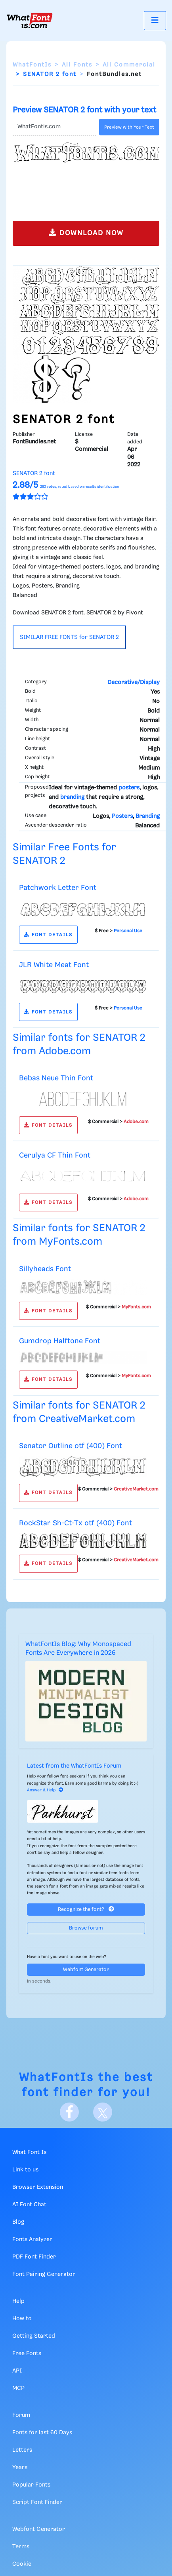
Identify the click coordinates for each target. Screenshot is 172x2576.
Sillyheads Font (45, 1269)
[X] (102, 2112)
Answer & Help (45, 1790)
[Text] (54, 127)
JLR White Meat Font (54, 965)
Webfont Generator (86, 1969)
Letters (22, 2450)
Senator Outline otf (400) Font (70, 1446)
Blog (18, 2222)
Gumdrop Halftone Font (59, 1341)
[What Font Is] (30, 21)
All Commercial (129, 65)
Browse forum (86, 1928)
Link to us (25, 2170)
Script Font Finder (37, 2502)
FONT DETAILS (48, 934)
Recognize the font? (86, 1909)
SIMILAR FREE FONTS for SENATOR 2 (69, 637)
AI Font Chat (29, 2204)
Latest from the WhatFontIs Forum (74, 1766)
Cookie (21, 2564)
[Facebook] (69, 2112)
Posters (122, 816)
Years (19, 2467)
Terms (20, 2547)
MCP (18, 2388)
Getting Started (33, 2336)
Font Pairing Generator (43, 2274)
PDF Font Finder (34, 2257)
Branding (148, 816)
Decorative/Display (133, 682)
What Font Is (29, 2152)
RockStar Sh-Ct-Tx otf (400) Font (75, 1523)
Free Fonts (26, 2353)
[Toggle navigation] (155, 20)
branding (72, 797)
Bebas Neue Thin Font (56, 1078)
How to (22, 2319)
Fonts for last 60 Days (42, 2433)
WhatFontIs (32, 65)
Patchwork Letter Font (57, 888)
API (17, 2371)
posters (129, 788)
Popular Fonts (31, 2485)
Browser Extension (37, 2187)
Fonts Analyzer (32, 2239)
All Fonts (77, 65)
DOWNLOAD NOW (86, 232)
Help (18, 2301)
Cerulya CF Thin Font (54, 1155)
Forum (21, 2415)
